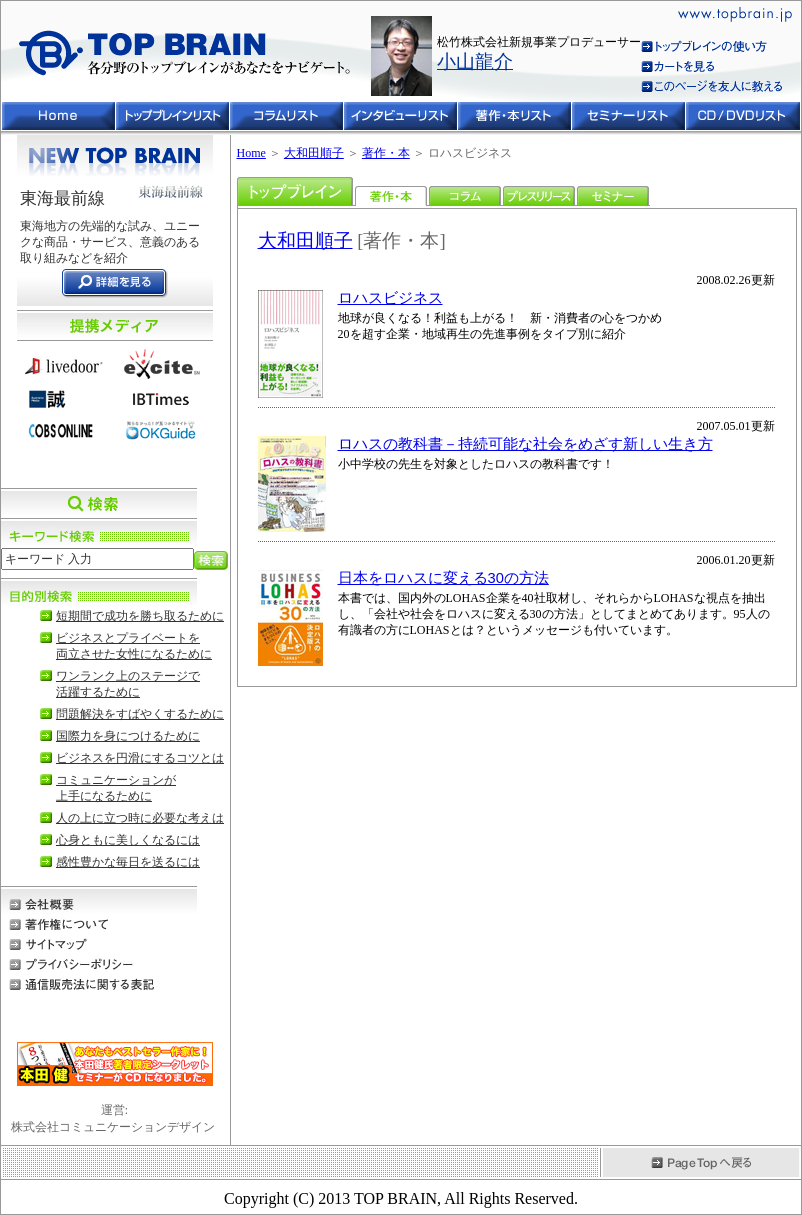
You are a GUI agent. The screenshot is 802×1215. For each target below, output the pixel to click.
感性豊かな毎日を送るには (128, 862)
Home (251, 153)
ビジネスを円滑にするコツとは (140, 758)
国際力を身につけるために (128, 736)
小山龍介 (475, 61)
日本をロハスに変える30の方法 (443, 578)
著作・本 (386, 153)
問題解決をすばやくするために (140, 714)
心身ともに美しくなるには (128, 840)
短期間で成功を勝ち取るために (140, 616)
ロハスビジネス (390, 298)
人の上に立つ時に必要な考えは (140, 818)
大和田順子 (314, 153)
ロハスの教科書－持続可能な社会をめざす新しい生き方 (525, 444)
